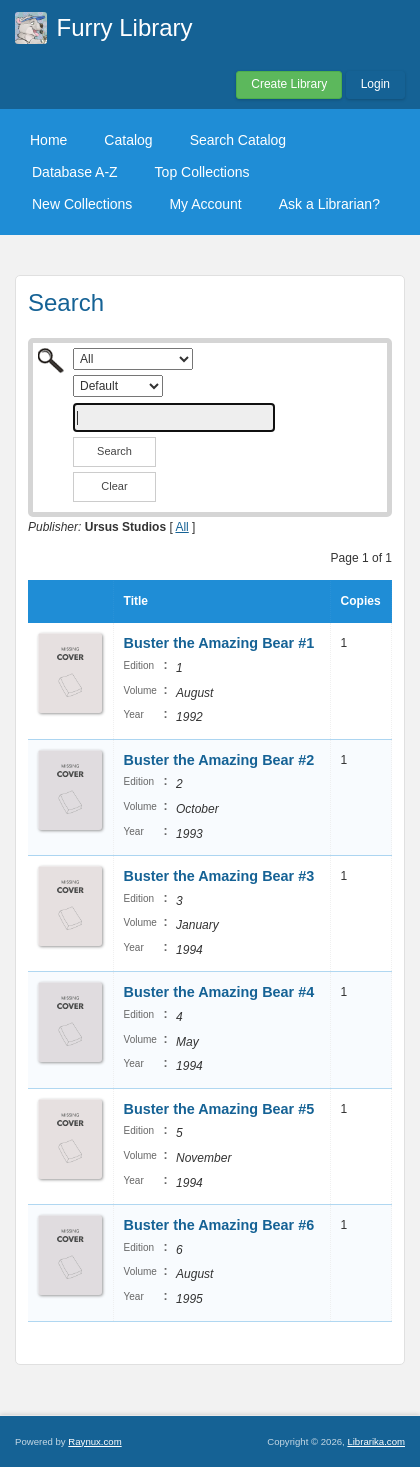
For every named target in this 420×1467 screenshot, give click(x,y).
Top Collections (202, 172)
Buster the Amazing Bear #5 (219, 1109)
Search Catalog (238, 140)
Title (136, 601)
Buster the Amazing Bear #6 (219, 1225)
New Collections (82, 204)
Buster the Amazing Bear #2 (219, 760)
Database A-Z (75, 172)
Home (48, 140)
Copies (361, 601)
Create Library (289, 84)
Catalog (128, 140)
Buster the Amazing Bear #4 (219, 992)
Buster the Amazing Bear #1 (219, 643)
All (181, 527)
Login (375, 84)
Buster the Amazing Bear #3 (219, 876)
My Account (205, 204)
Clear (114, 486)
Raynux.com (94, 1441)
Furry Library (125, 27)
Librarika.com (376, 1441)
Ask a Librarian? (329, 204)
